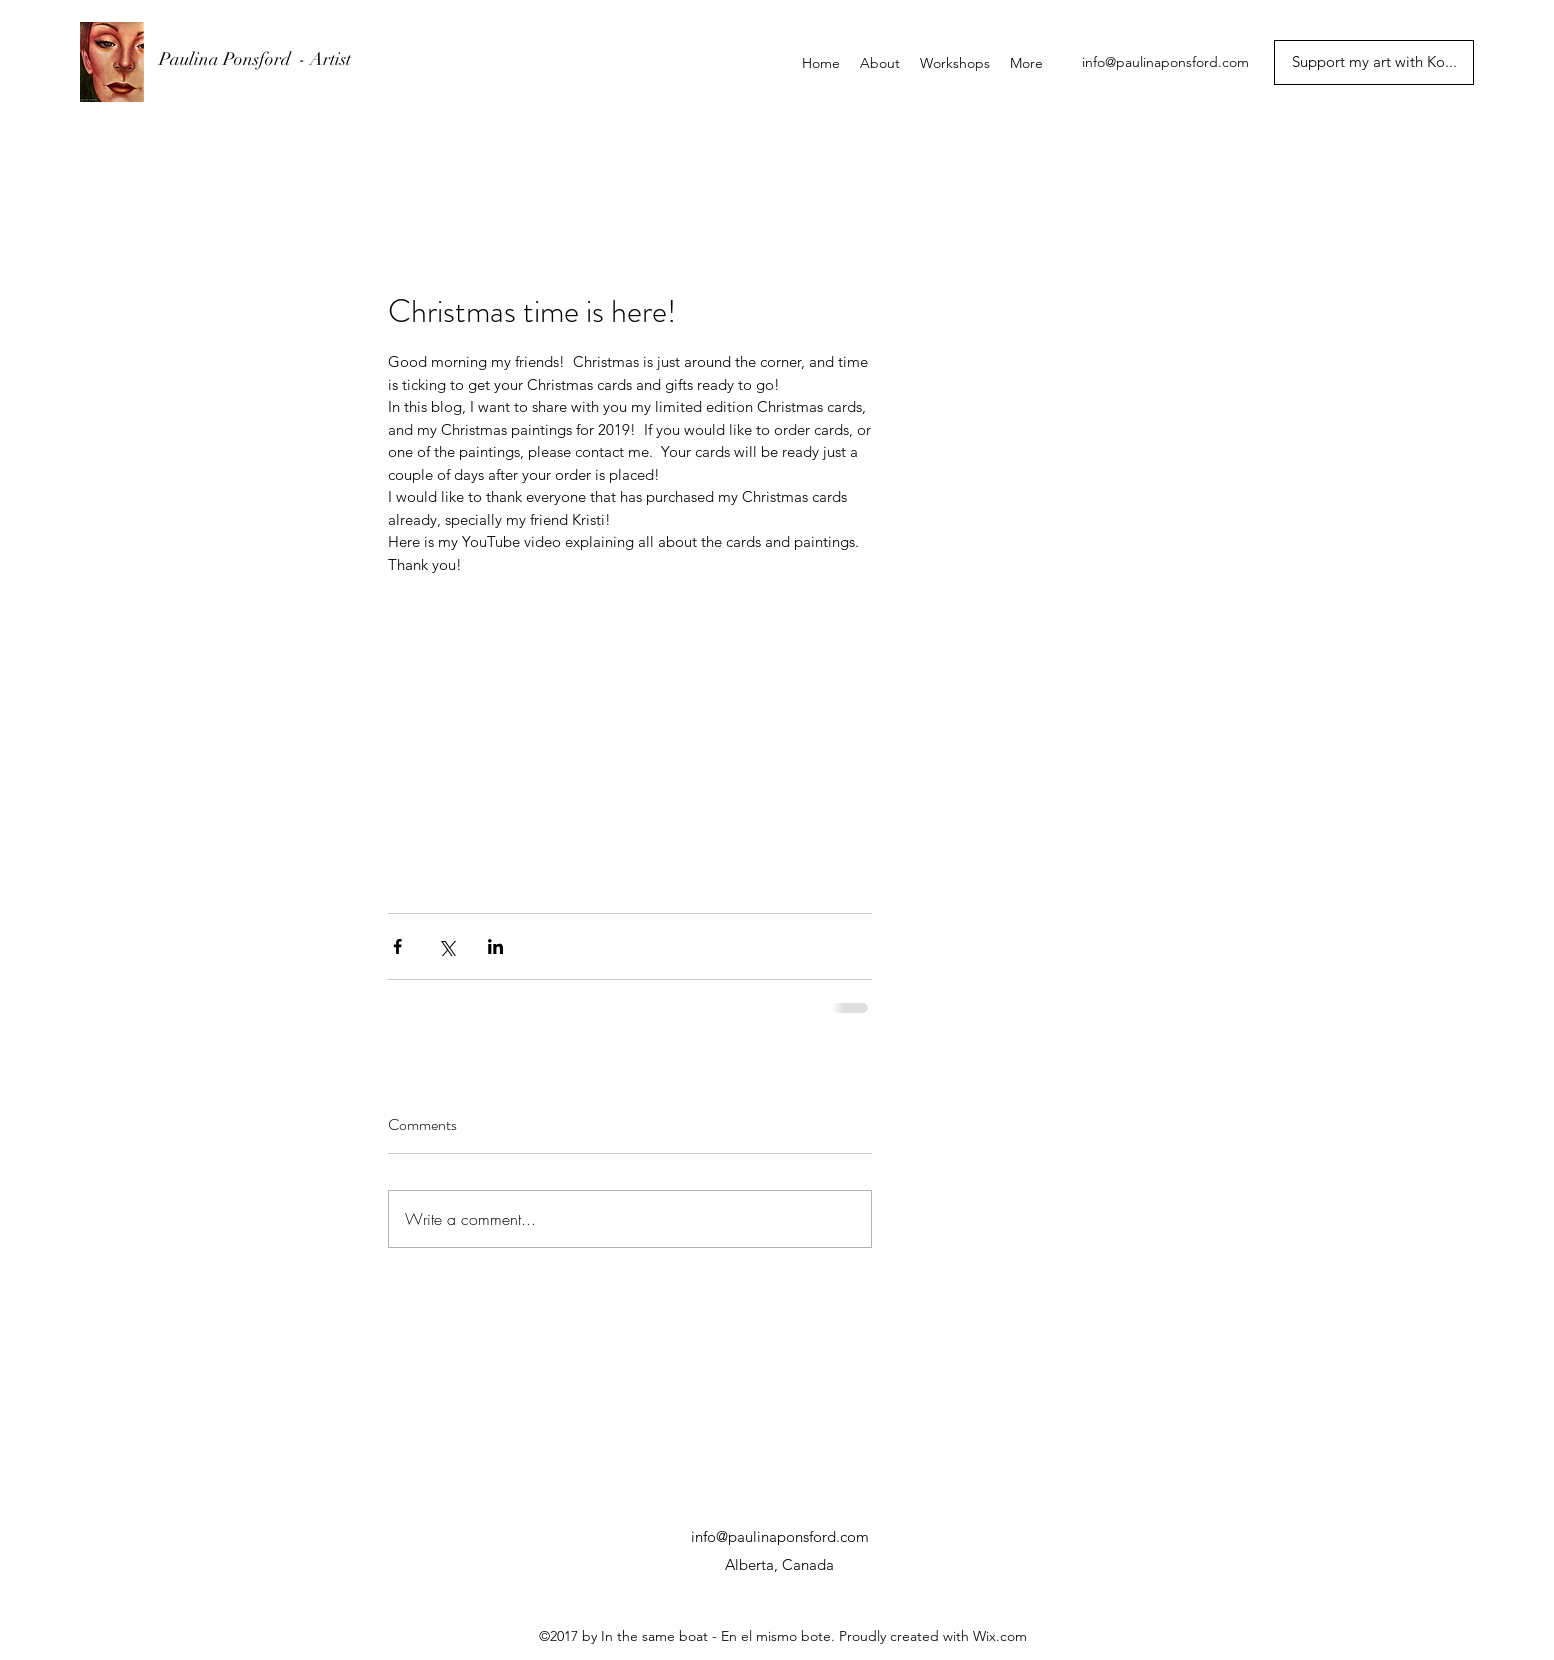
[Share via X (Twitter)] (446, 946)
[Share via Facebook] (397, 946)
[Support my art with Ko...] (1374, 62)
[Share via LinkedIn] (495, 946)
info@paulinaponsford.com (1165, 62)
